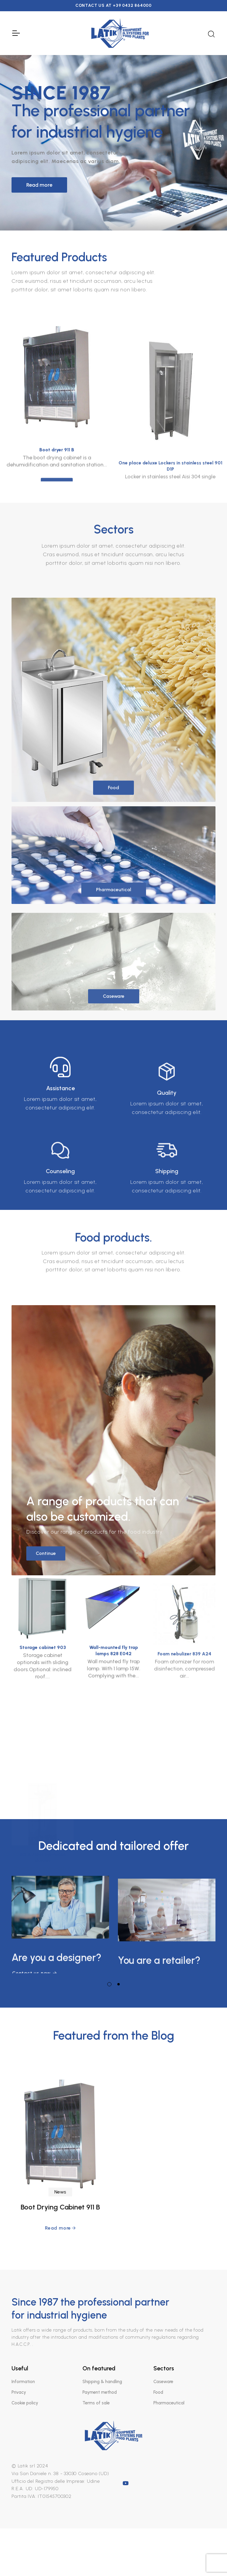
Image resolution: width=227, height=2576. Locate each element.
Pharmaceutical (168, 2403)
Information (23, 2381)
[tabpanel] (60, 1921)
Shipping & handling (102, 2381)
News (60, 2332)
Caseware (163, 2381)
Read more (39, 185)
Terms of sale (96, 2403)
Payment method (99, 2392)
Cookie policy (25, 2403)
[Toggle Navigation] (16, 33)
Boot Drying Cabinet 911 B (60, 2347)
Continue (46, 1796)
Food (158, 2392)
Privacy (19, 2392)
